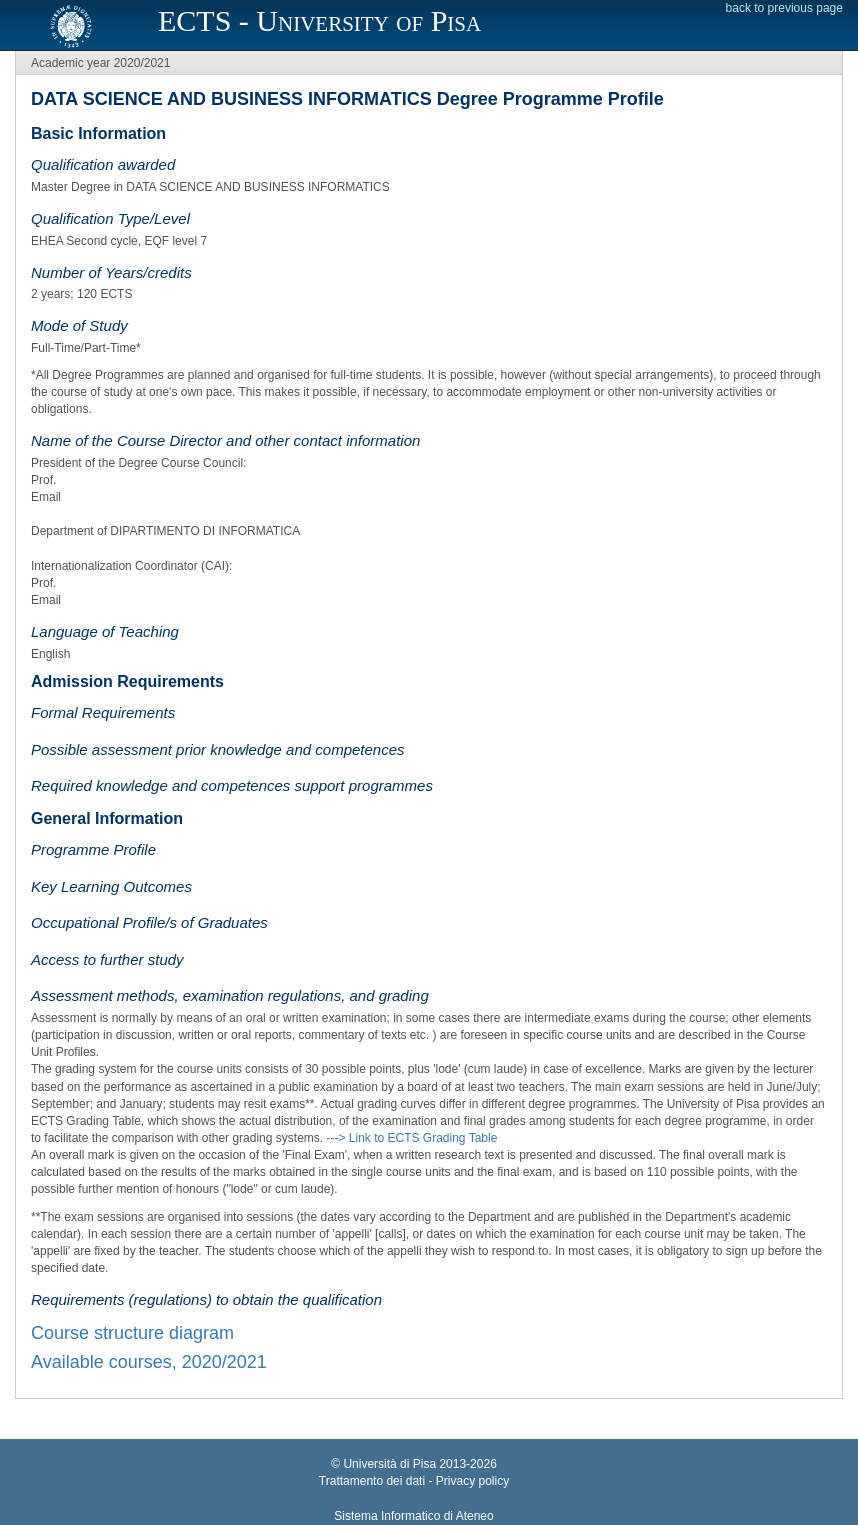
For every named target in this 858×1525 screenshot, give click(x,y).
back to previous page (784, 8)
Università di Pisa (389, 1464)
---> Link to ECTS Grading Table (411, 1138)
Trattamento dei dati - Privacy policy (414, 1481)
